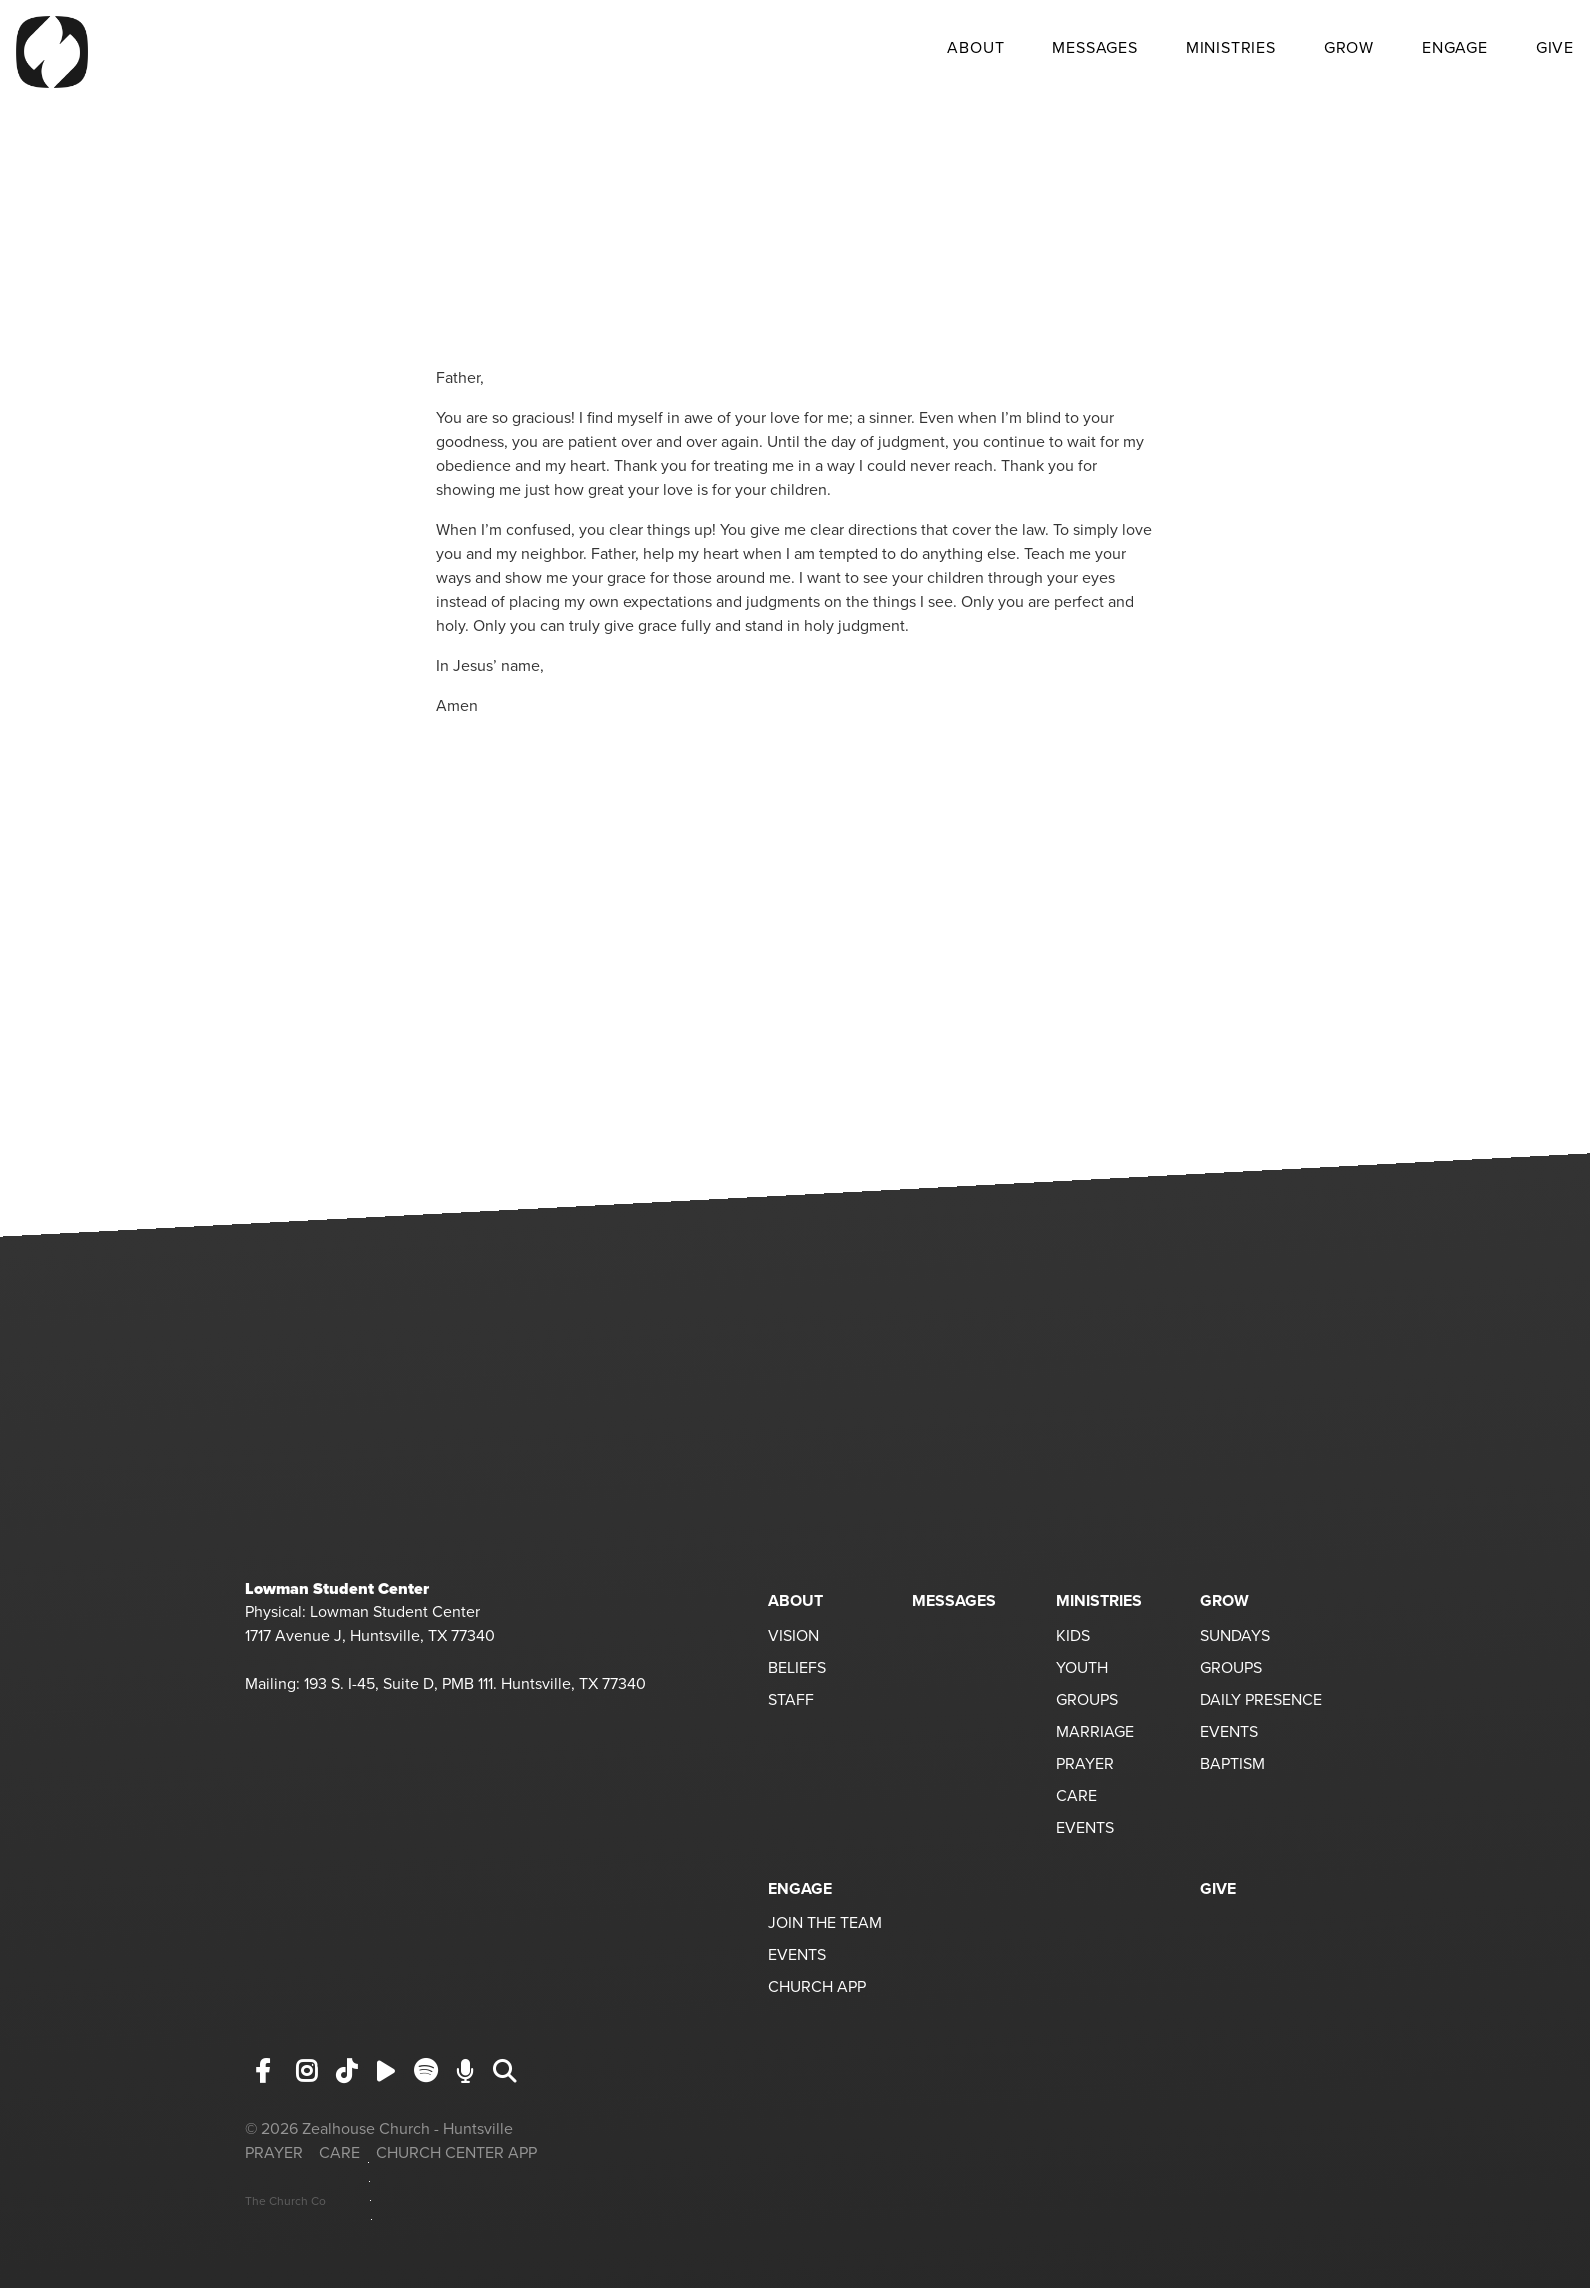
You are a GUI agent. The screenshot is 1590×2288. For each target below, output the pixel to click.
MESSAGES (1094, 49)
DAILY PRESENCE (1261, 1701)
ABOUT (975, 49)
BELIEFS (797, 1669)
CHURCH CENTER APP (456, 2153)
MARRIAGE (1095, 1733)
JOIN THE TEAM (825, 1924)
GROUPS (1087, 1701)
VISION (793, 1637)
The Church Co (285, 2201)
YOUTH (1082, 1669)
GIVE (1555, 49)
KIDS (1073, 1637)
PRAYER (1085, 1765)
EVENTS (1085, 1829)
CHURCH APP (817, 1988)
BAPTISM (1232, 1765)
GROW (1349, 49)
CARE (1076, 1797)
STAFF (791, 1701)
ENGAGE (1455, 49)
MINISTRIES (1231, 49)
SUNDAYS (1235, 1637)
